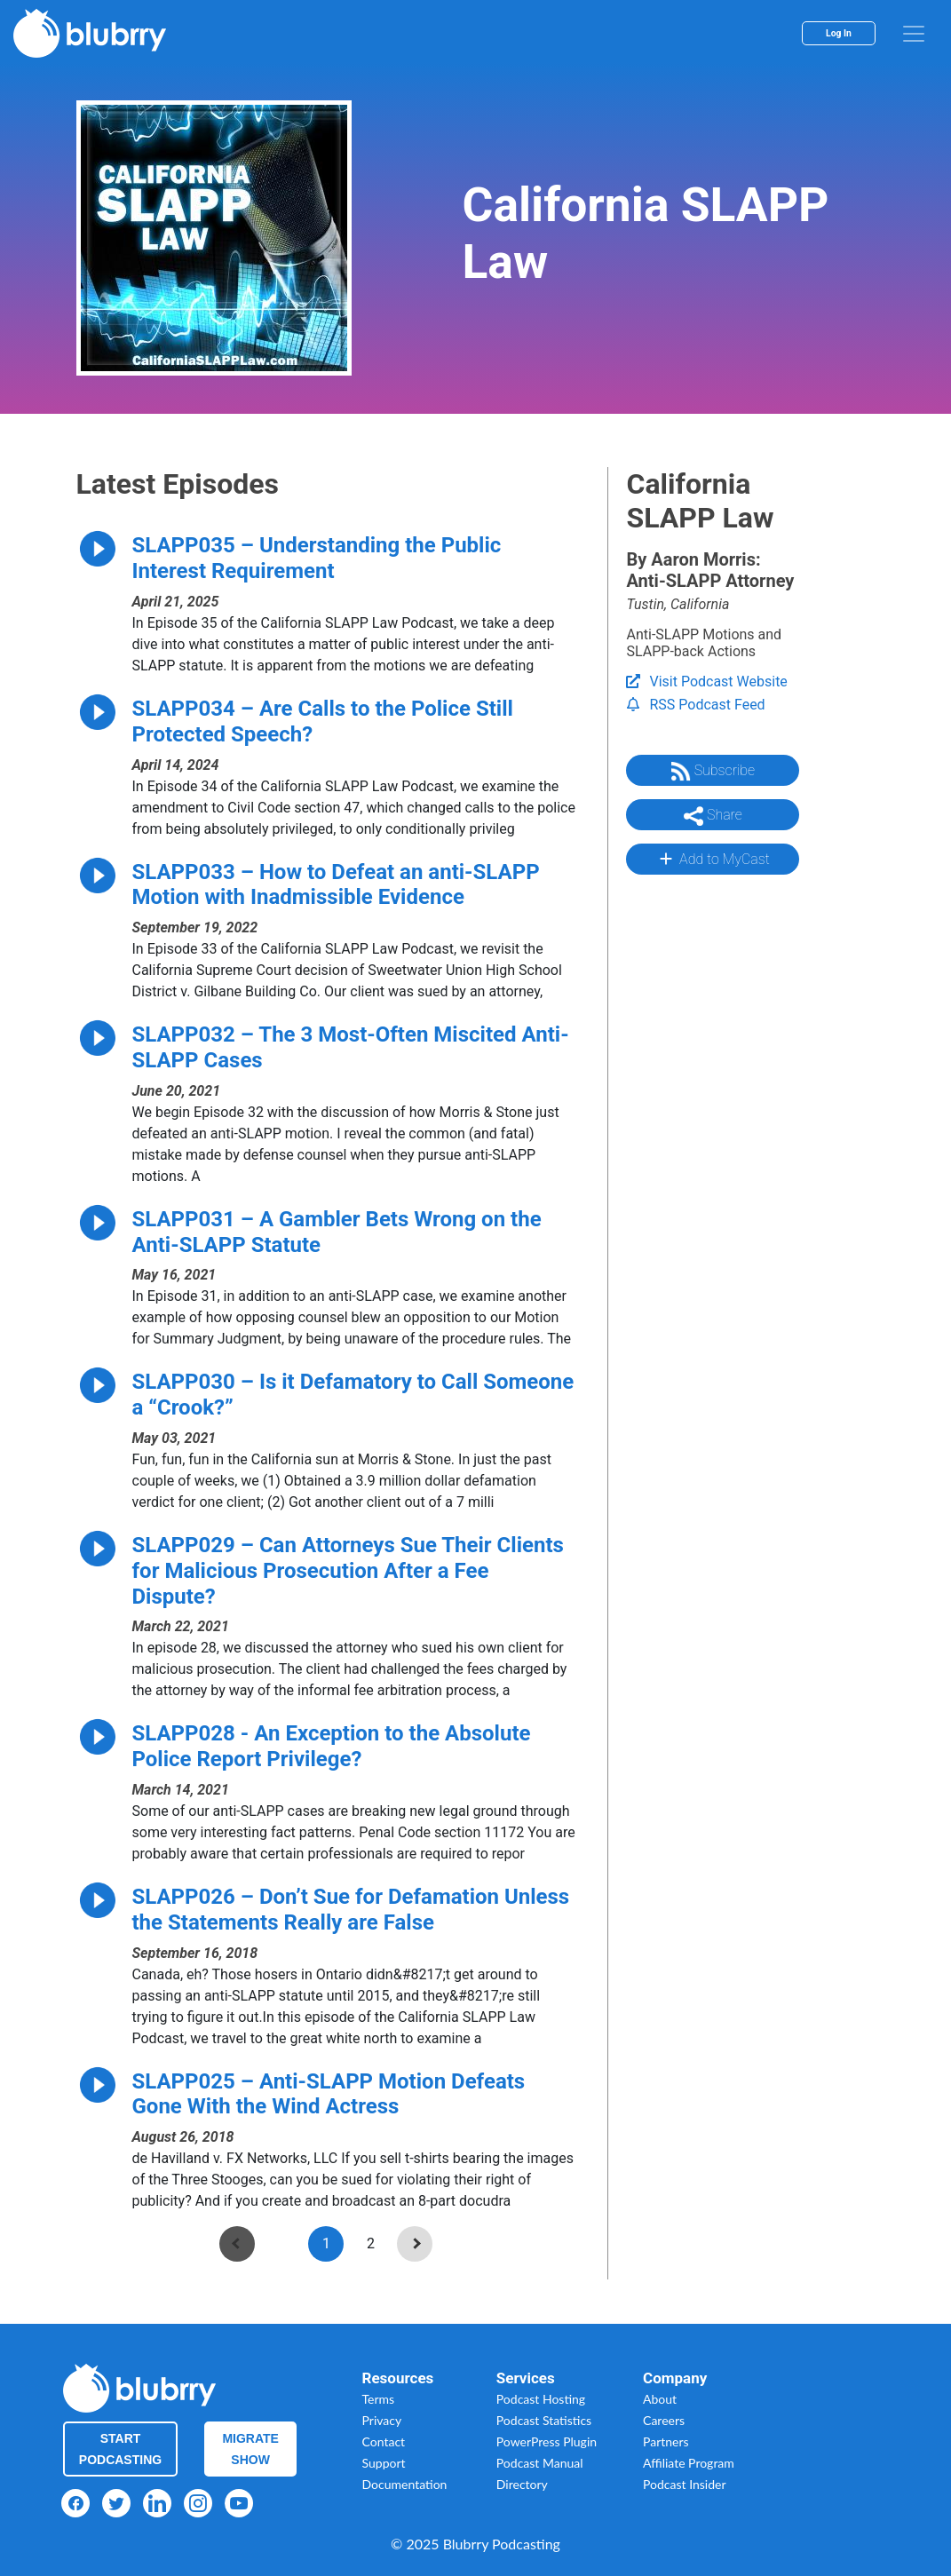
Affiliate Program (688, 2462)
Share (713, 816)
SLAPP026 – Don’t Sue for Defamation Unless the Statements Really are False (351, 1909)
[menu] (914, 34)
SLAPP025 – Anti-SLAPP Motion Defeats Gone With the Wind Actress (329, 2094)
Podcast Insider (684, 2484)
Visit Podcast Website (706, 681)
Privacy (382, 2420)
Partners (666, 2441)
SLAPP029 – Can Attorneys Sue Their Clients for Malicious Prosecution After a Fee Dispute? (348, 1571)
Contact (384, 2441)
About (660, 2398)
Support (384, 2462)
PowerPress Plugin (546, 2441)
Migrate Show (250, 2449)
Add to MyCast (712, 858)
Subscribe (713, 771)
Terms (378, 2398)
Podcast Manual (539, 2462)
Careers (664, 2420)
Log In (839, 33)
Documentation (405, 2484)
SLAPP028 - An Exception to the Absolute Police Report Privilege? (331, 1746)
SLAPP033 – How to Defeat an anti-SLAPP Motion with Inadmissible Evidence (336, 885)
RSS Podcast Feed (695, 704)
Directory (522, 2484)
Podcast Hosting (540, 2398)
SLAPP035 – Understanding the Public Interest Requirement (317, 558)
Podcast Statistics (543, 2420)
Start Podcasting (120, 2449)
